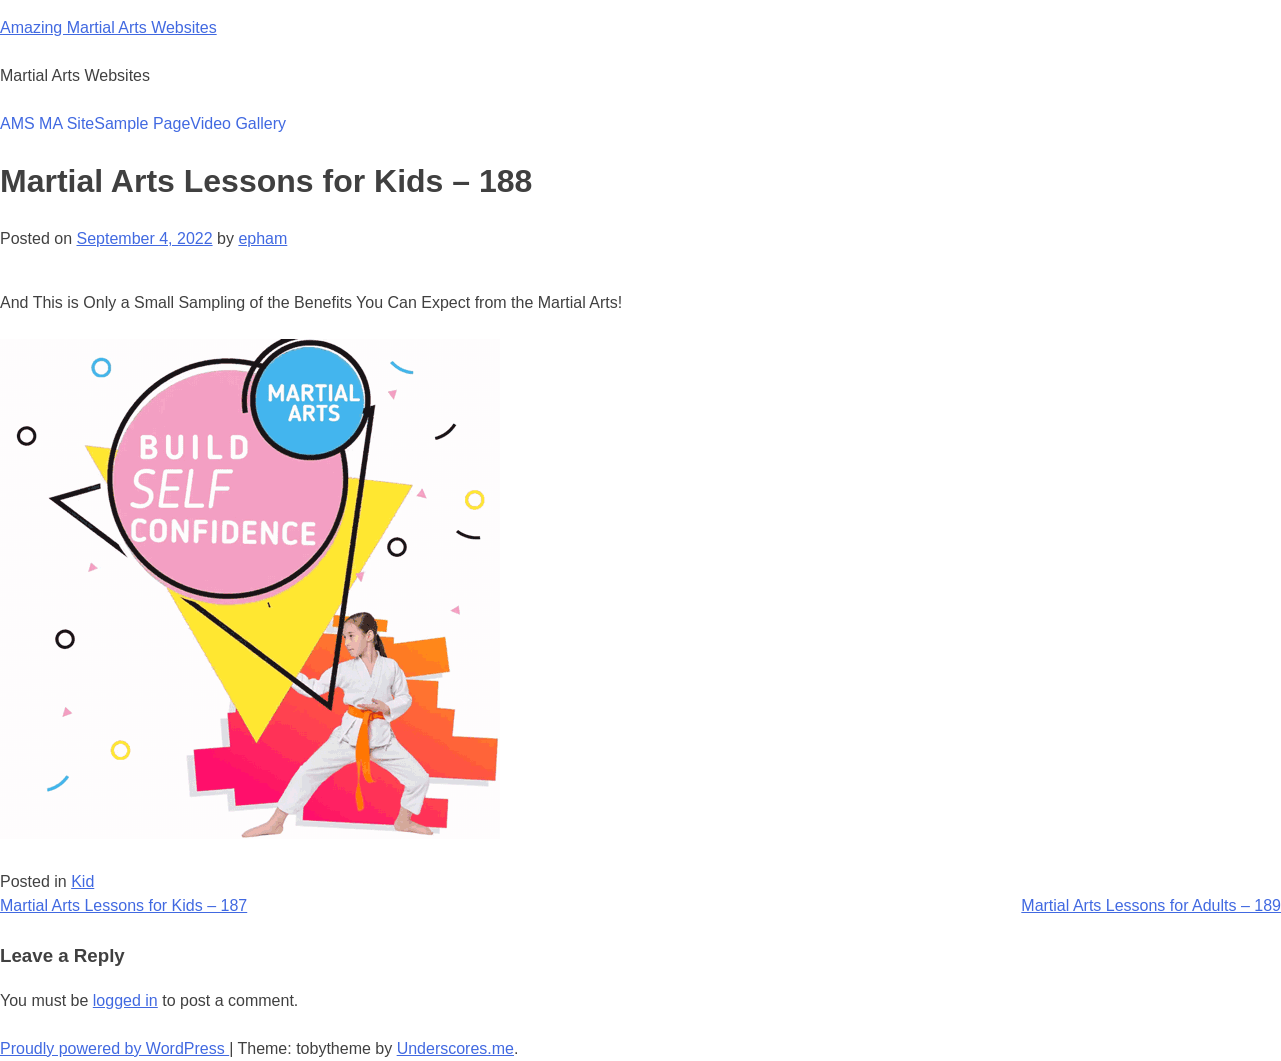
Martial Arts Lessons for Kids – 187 (123, 905)
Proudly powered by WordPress (114, 1048)
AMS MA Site (47, 123)
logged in (125, 1000)
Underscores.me (455, 1048)
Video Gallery (238, 123)
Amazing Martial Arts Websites (108, 27)
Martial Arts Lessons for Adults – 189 (1151, 905)
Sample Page (142, 123)
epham (262, 238)
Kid (82, 881)
